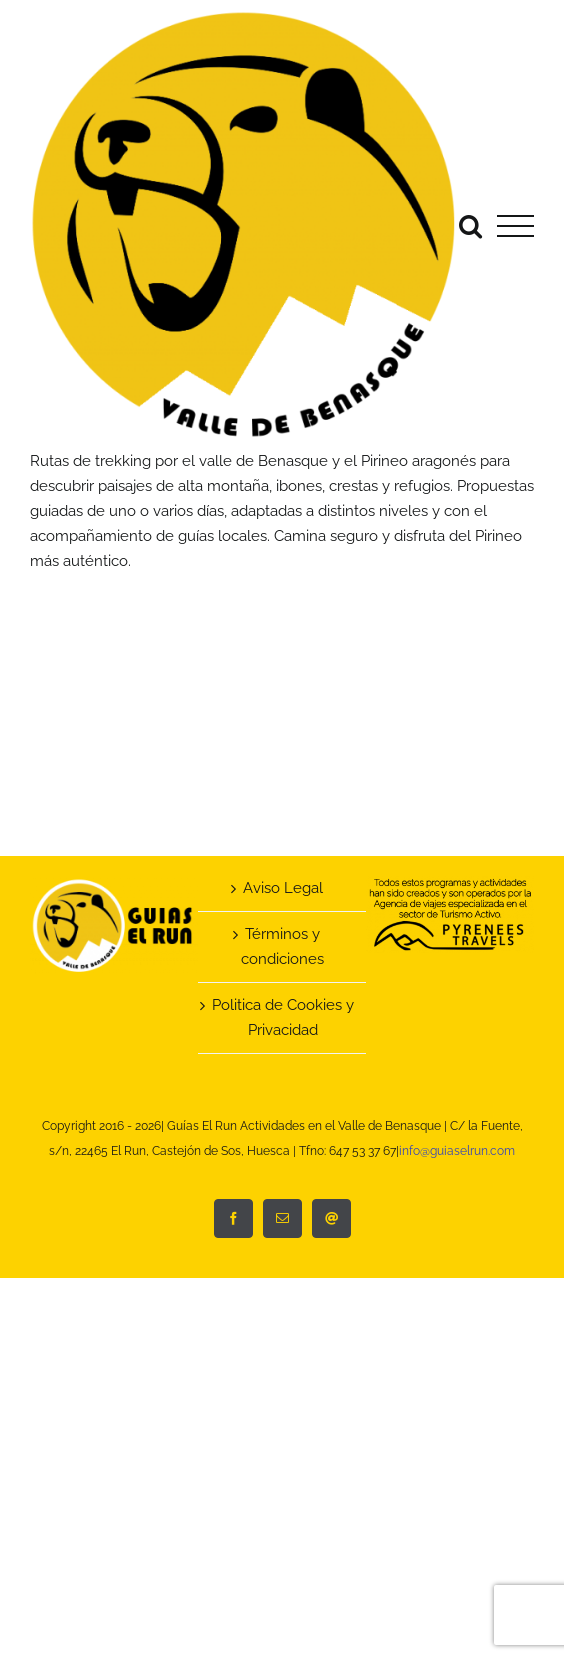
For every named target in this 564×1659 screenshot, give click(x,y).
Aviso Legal (283, 888)
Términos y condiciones (282, 946)
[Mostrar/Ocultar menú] (515, 226)
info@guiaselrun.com (457, 1151)
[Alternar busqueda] (470, 225)
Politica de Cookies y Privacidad (283, 1017)
